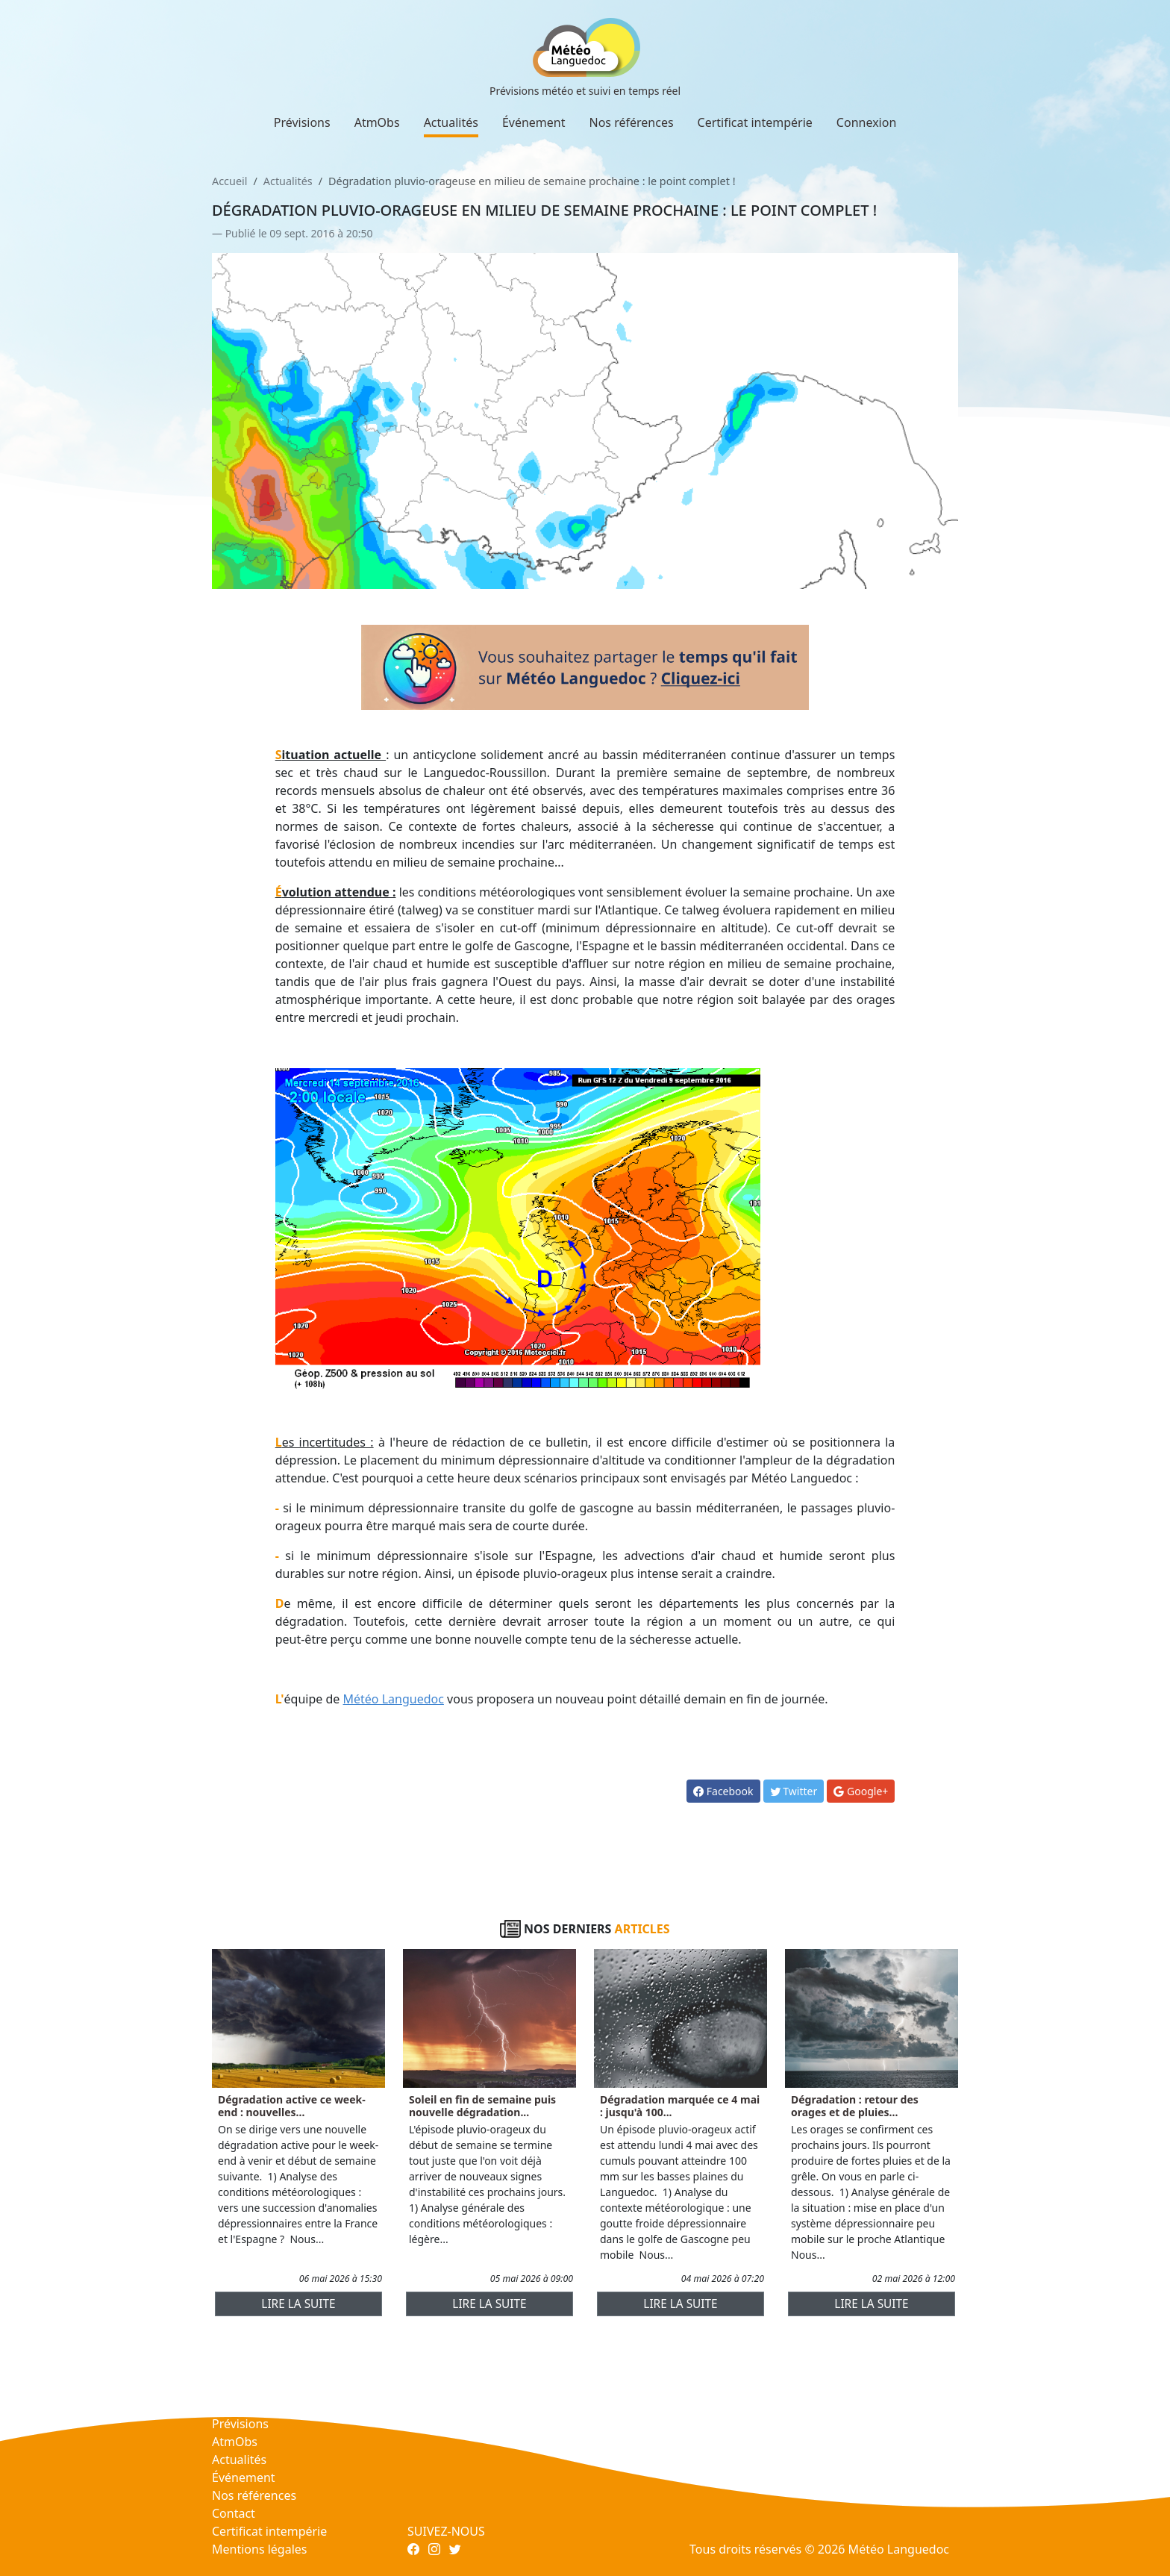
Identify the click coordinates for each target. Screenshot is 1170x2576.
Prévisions (302, 122)
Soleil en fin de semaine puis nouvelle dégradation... (482, 2105)
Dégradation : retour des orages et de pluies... (855, 2105)
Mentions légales (259, 2549)
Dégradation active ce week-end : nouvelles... (292, 2105)
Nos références (631, 122)
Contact (233, 2513)
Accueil (229, 181)
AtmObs (377, 122)
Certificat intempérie (755, 122)
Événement (534, 122)
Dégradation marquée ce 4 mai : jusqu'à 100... (680, 2105)
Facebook (723, 1791)
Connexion (866, 122)
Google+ (860, 1791)
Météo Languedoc (393, 1699)
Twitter (794, 1791)
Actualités (451, 122)
